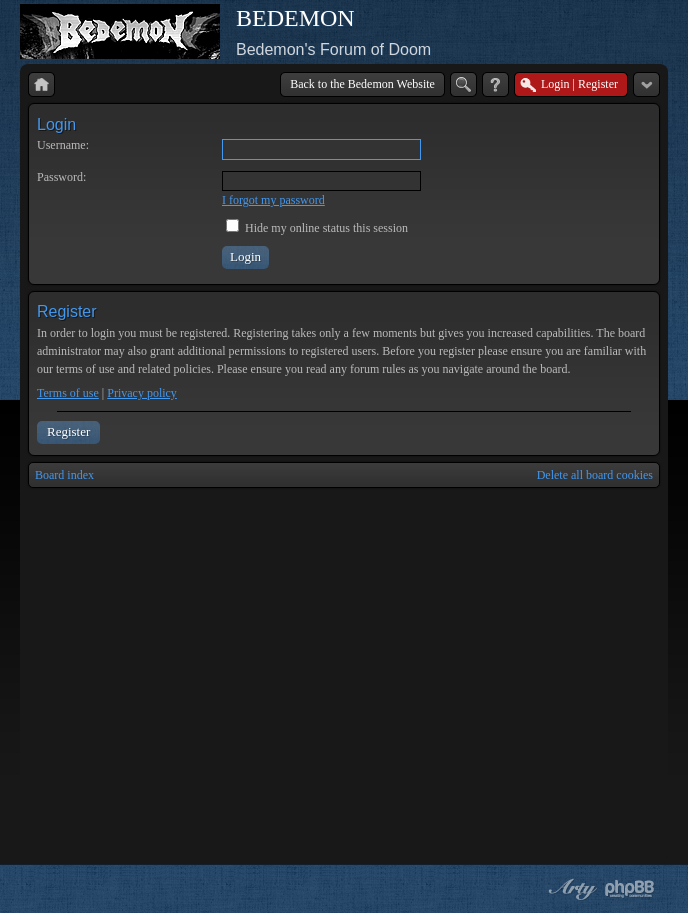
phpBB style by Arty (570, 889)
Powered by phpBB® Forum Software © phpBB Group (630, 889)
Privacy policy (142, 393)
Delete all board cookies (595, 475)
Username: (63, 145)
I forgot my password (273, 200)
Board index (64, 475)
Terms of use (68, 393)
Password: (61, 177)
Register (68, 431)
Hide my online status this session (317, 228)
